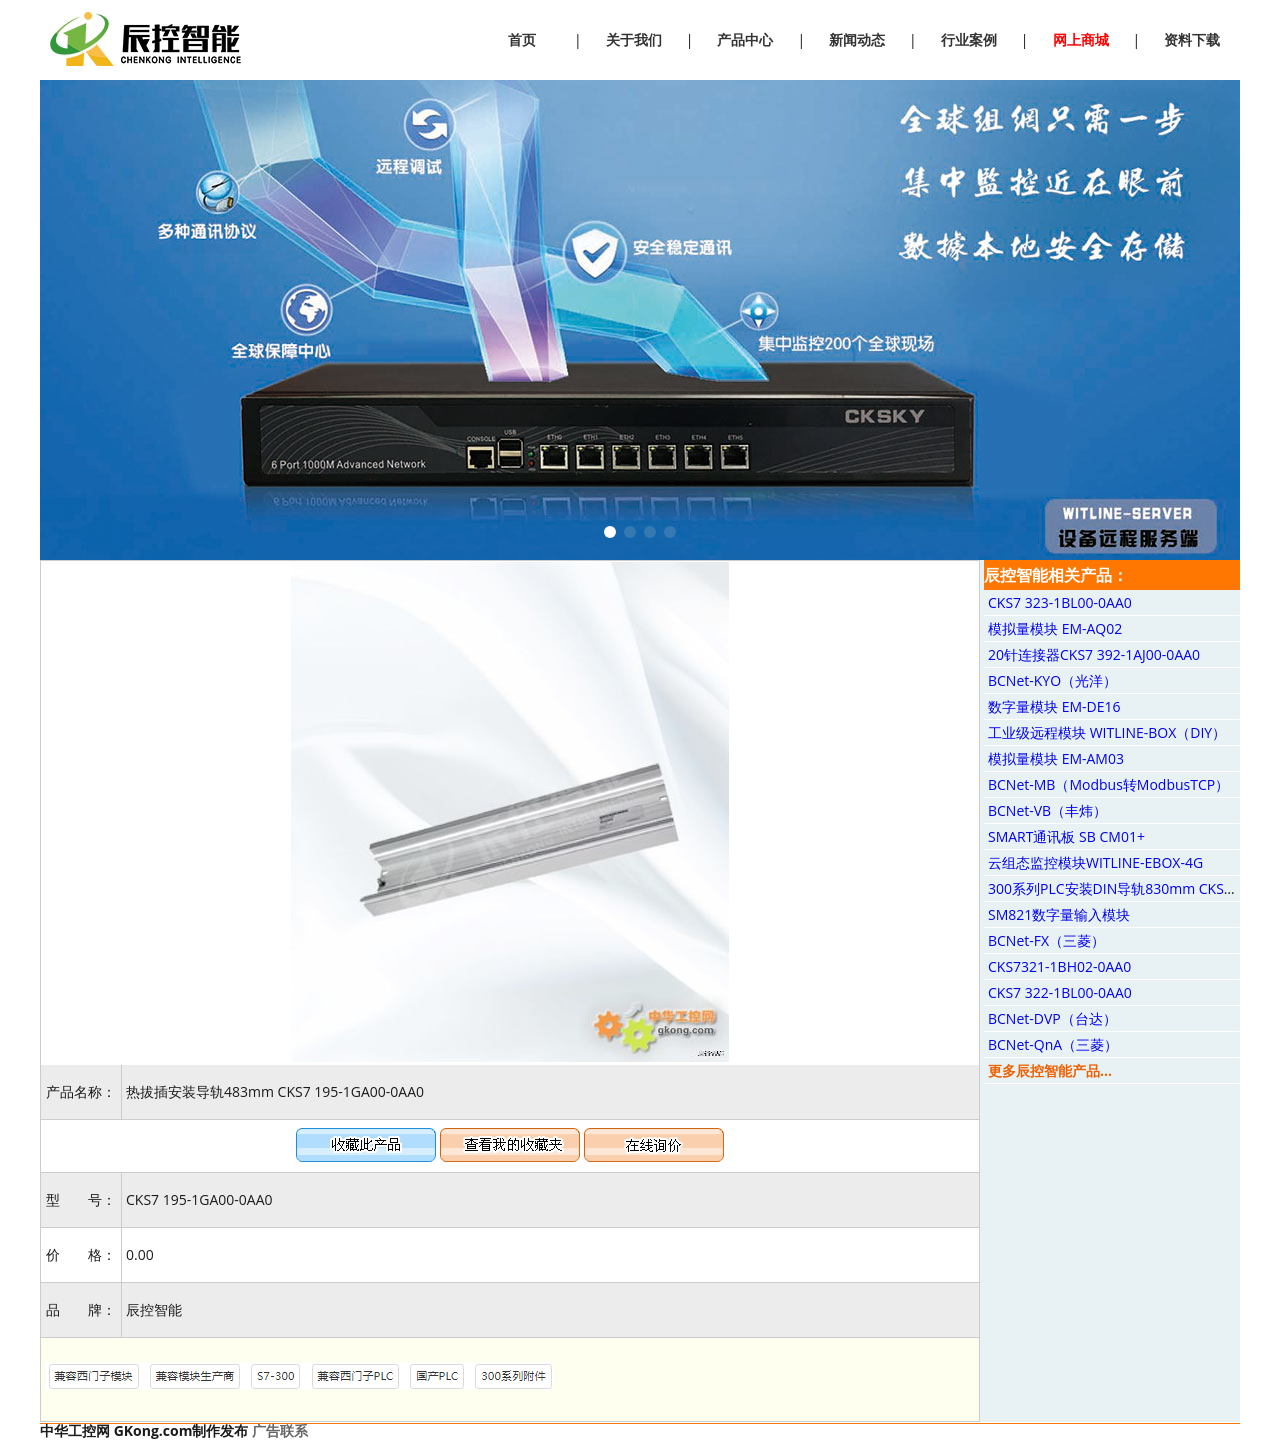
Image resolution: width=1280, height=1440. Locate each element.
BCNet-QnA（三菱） (1053, 1044)
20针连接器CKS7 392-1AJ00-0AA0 (1094, 654)
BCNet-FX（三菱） (1046, 940)
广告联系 (280, 1430)
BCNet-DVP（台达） (1052, 1018)
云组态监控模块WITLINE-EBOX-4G (1095, 862)
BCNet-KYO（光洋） (1052, 680)
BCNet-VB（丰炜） (1047, 810)
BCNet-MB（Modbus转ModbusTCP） (1108, 784)
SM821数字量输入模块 (1059, 914)
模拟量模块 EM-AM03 (1056, 758)
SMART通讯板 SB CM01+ (1066, 836)
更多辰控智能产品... (1050, 1070)
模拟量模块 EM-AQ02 (1055, 628)
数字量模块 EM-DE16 (1054, 706)
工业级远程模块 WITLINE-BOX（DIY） (1107, 732)
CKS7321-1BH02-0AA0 (1059, 966)
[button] (610, 532)
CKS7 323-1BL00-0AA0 (1060, 602)
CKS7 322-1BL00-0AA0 (1060, 992)
